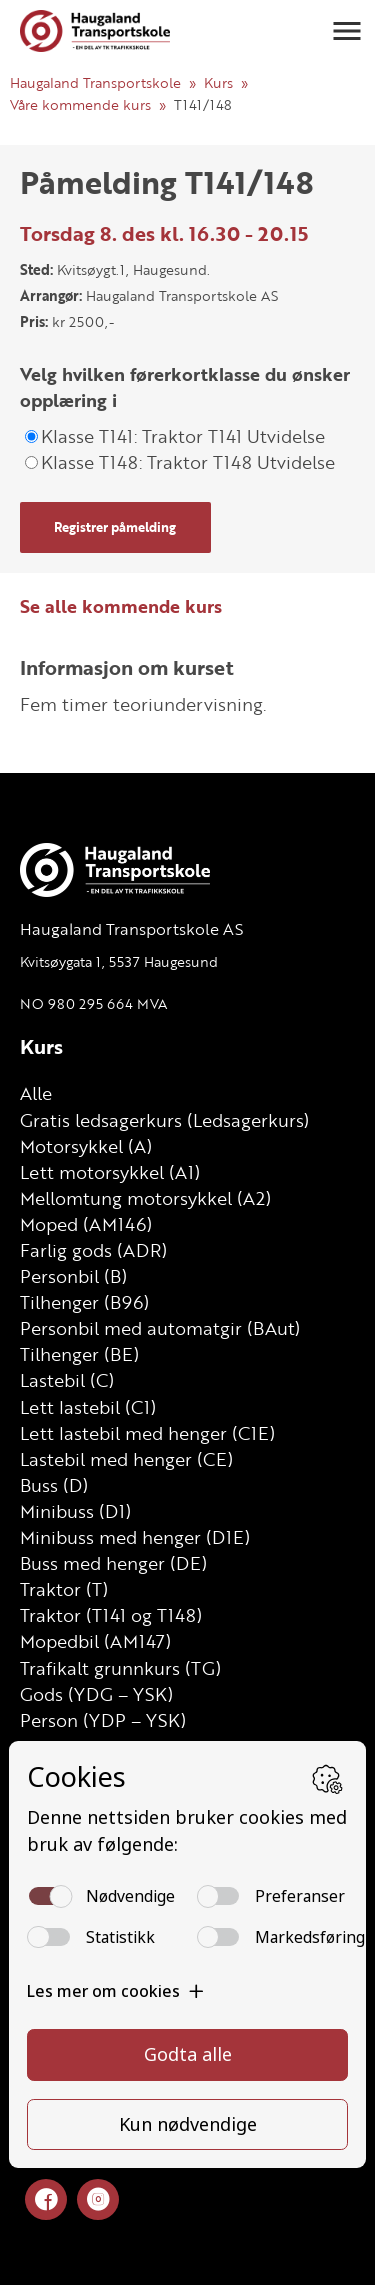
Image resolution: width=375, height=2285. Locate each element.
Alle (36, 1093)
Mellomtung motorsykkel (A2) (145, 1198)
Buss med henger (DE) (113, 1563)
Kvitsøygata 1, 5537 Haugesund (119, 961)
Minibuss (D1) (75, 1511)
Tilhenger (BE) (79, 1354)
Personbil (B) (73, 1276)
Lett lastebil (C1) (88, 1407)
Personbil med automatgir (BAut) (160, 1328)
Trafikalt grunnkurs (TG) (120, 1668)
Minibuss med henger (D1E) (135, 1537)
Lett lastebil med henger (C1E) (147, 1433)
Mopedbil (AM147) (95, 1641)
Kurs (218, 82)
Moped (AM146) (86, 1224)
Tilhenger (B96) (84, 1302)
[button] (347, 31)
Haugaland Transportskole (95, 82)
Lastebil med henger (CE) (126, 1459)
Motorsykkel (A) (86, 1146)
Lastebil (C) (67, 1380)
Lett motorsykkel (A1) (110, 1172)
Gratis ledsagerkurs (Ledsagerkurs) (164, 1120)
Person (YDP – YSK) (103, 1720)
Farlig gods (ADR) (93, 1250)
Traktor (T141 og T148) (111, 1615)
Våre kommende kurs (80, 104)
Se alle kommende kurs (121, 606)
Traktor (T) (64, 1589)
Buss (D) (54, 1485)
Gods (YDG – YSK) (96, 1694)
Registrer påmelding (115, 527)
